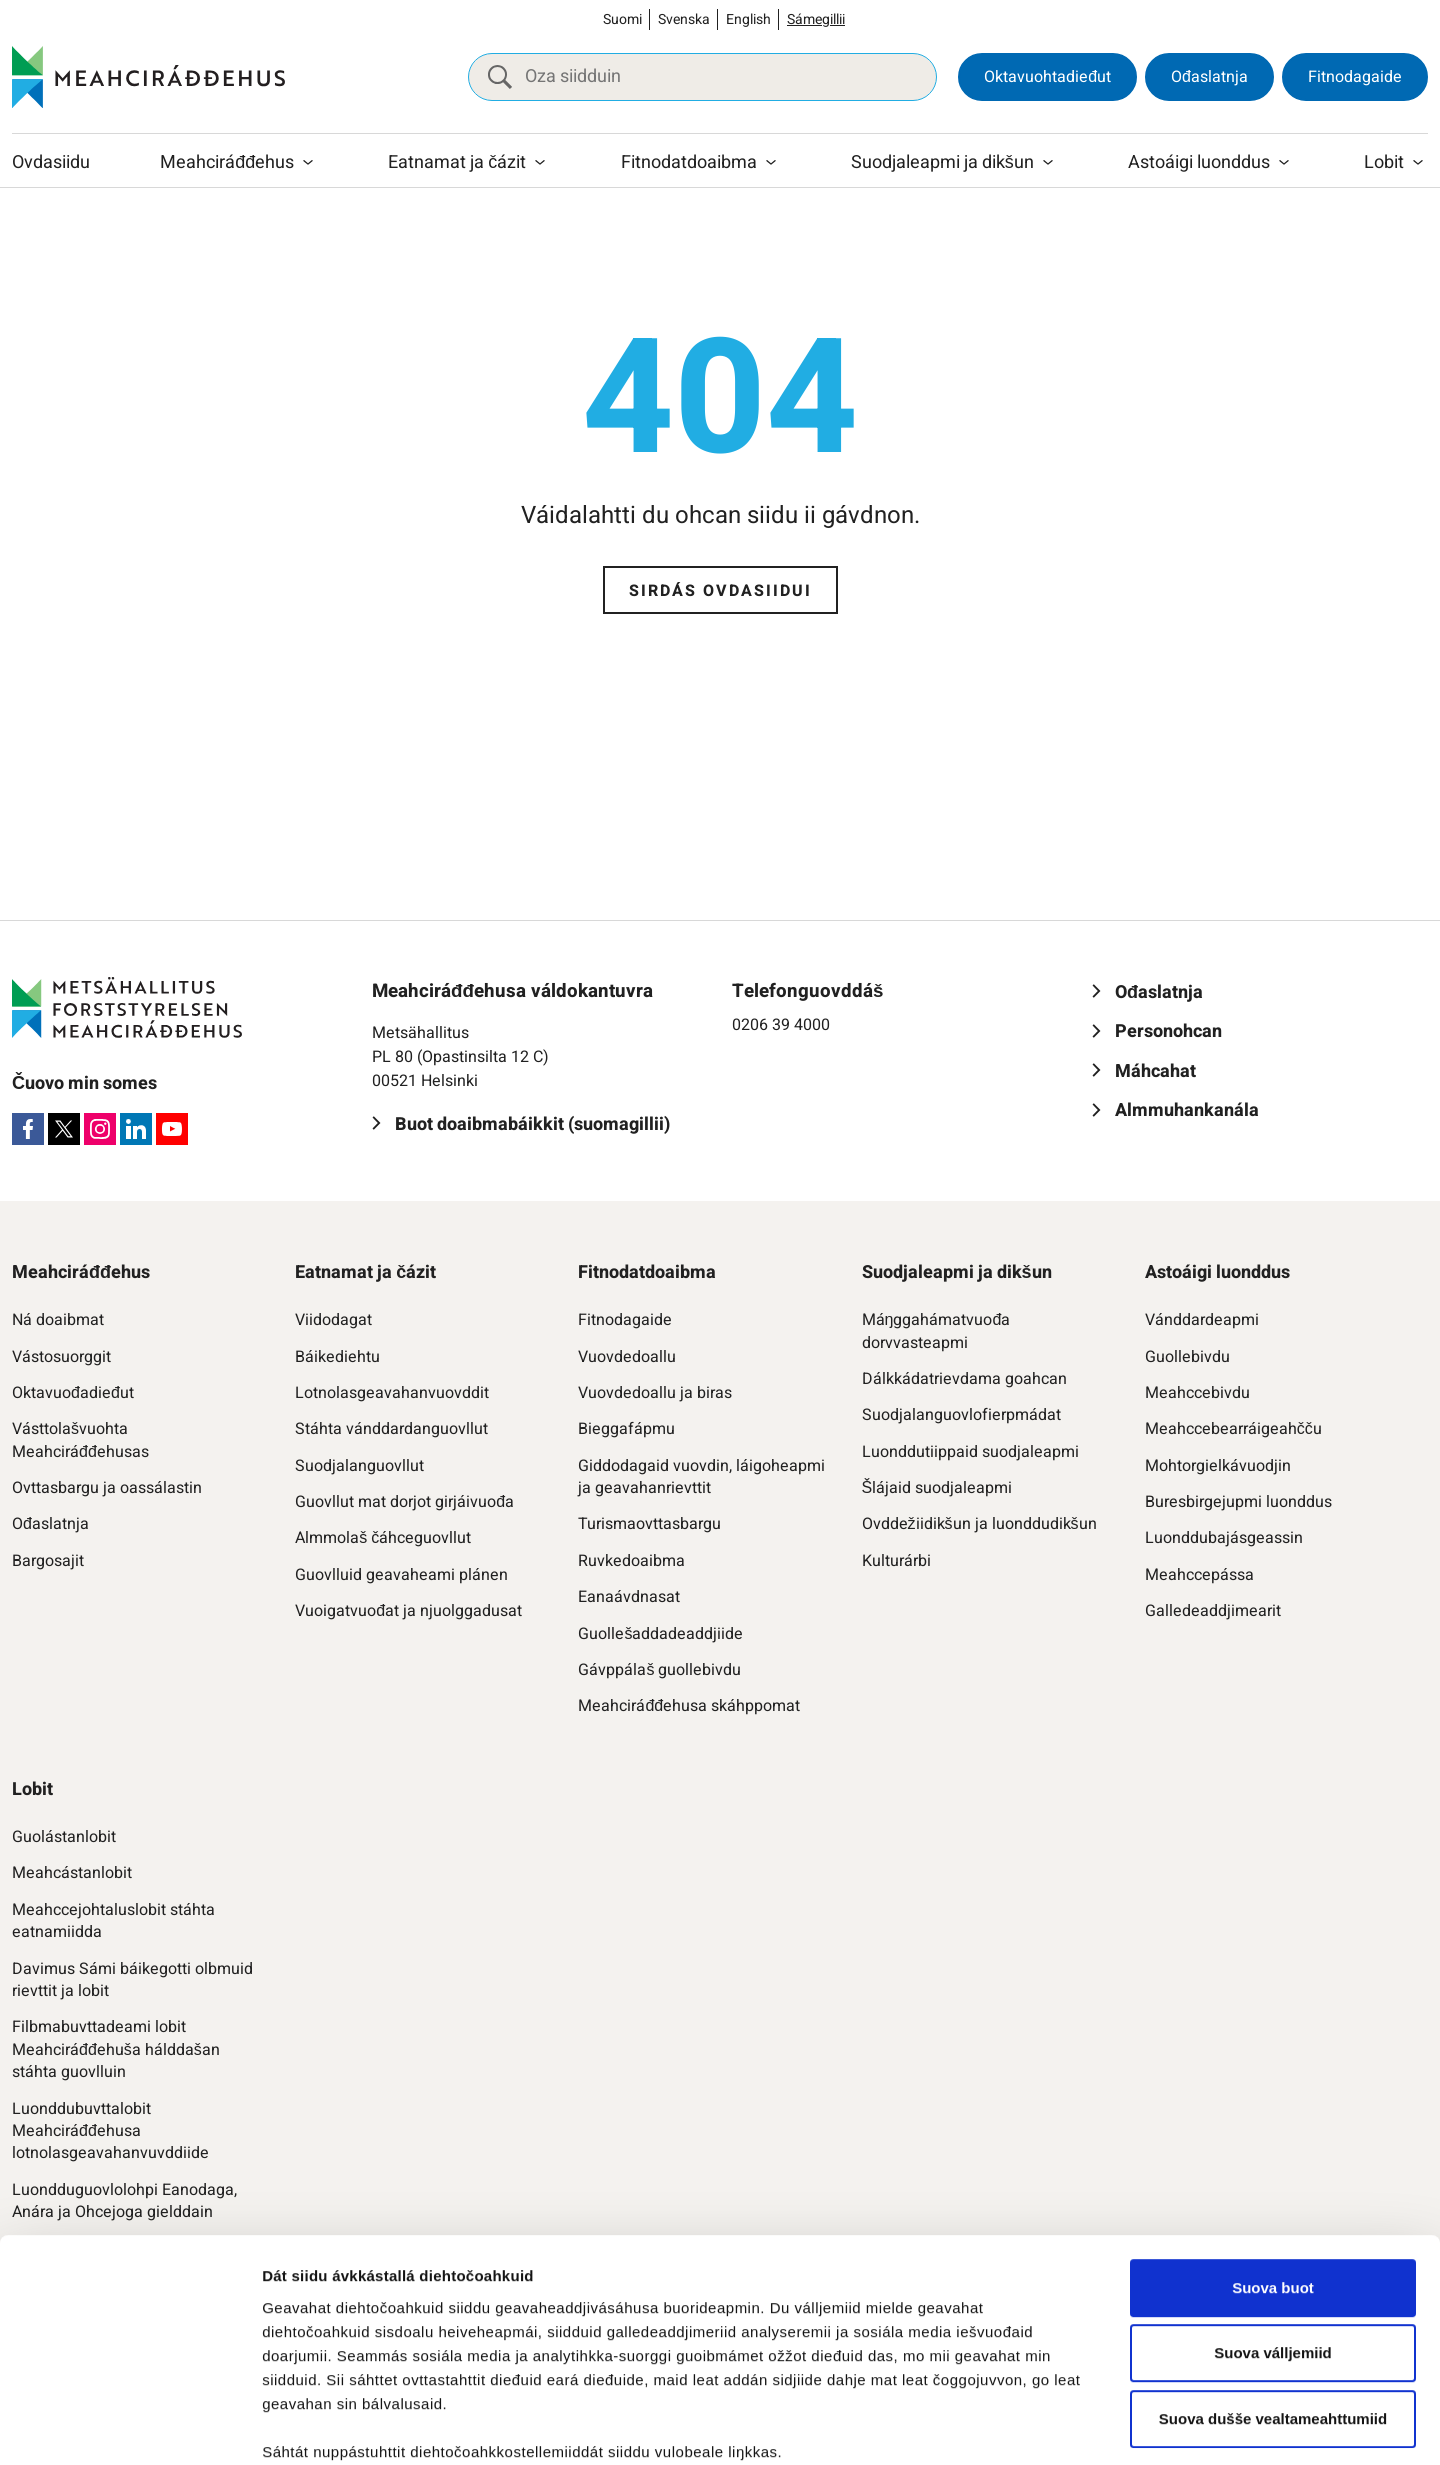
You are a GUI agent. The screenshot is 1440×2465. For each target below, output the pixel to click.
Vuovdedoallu (627, 1357)
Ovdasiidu (51, 162)
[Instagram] (100, 1129)
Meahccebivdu (1197, 1393)
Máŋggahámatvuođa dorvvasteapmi (936, 1331)
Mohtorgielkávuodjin (1218, 1466)
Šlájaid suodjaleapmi (937, 1488)
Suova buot (1273, 2111)
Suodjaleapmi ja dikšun (942, 162)
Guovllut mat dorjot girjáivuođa (404, 1502)
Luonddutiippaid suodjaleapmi (970, 1452)
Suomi (622, 19)
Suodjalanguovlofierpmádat (961, 1415)
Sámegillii (816, 19)
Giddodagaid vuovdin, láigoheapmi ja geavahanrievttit (701, 1477)
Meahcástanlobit (72, 1873)
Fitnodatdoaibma (689, 162)
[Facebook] (28, 1129)
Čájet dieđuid (309, 2425)
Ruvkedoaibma (631, 1561)
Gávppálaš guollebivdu (659, 1670)
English (748, 19)
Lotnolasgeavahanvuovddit (392, 1393)
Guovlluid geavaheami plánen (401, 1575)
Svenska (684, 19)
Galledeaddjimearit (1213, 1611)
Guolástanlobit (64, 1837)
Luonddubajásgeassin (1224, 1538)
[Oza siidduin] (702, 77)
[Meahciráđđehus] (148, 77)
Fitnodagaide (1355, 77)
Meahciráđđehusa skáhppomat (689, 1706)
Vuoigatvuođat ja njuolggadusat (408, 1611)
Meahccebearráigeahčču (1233, 1429)
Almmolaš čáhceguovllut (383, 1538)
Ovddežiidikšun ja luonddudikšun (979, 1524)
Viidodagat (333, 1320)
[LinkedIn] (136, 1129)
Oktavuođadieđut (73, 1393)
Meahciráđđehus (227, 162)
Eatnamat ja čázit (457, 162)
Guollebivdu (1187, 1357)
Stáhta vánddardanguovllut (391, 1429)
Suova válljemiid (1273, 2176)
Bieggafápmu (626, 1429)
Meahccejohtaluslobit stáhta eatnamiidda (113, 1921)
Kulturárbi (896, 1561)
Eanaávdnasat (629, 1597)
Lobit (1384, 162)
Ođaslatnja (1209, 77)
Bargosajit (48, 1561)
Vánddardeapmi (1202, 1320)
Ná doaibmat (58, 1320)
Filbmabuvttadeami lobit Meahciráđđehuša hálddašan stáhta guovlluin (116, 2049)
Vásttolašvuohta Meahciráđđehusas (80, 1440)
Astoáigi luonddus (1199, 162)
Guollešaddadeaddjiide (660, 1634)
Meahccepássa (1199, 1575)
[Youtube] (172, 1129)
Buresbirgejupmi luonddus (1238, 1502)
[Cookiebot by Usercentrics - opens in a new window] (129, 2426)
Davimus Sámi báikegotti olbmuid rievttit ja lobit (132, 1980)
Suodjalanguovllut (359, 1466)
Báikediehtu (337, 1357)
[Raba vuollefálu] (308, 163)
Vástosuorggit (61, 1357)
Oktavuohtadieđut (1047, 77)
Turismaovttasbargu (649, 1524)
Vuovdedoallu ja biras (655, 1393)
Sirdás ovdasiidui (720, 591)
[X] (64, 1129)
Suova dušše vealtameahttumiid (1273, 2242)
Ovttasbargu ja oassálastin (107, 1488)
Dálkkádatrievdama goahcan (964, 1379)
